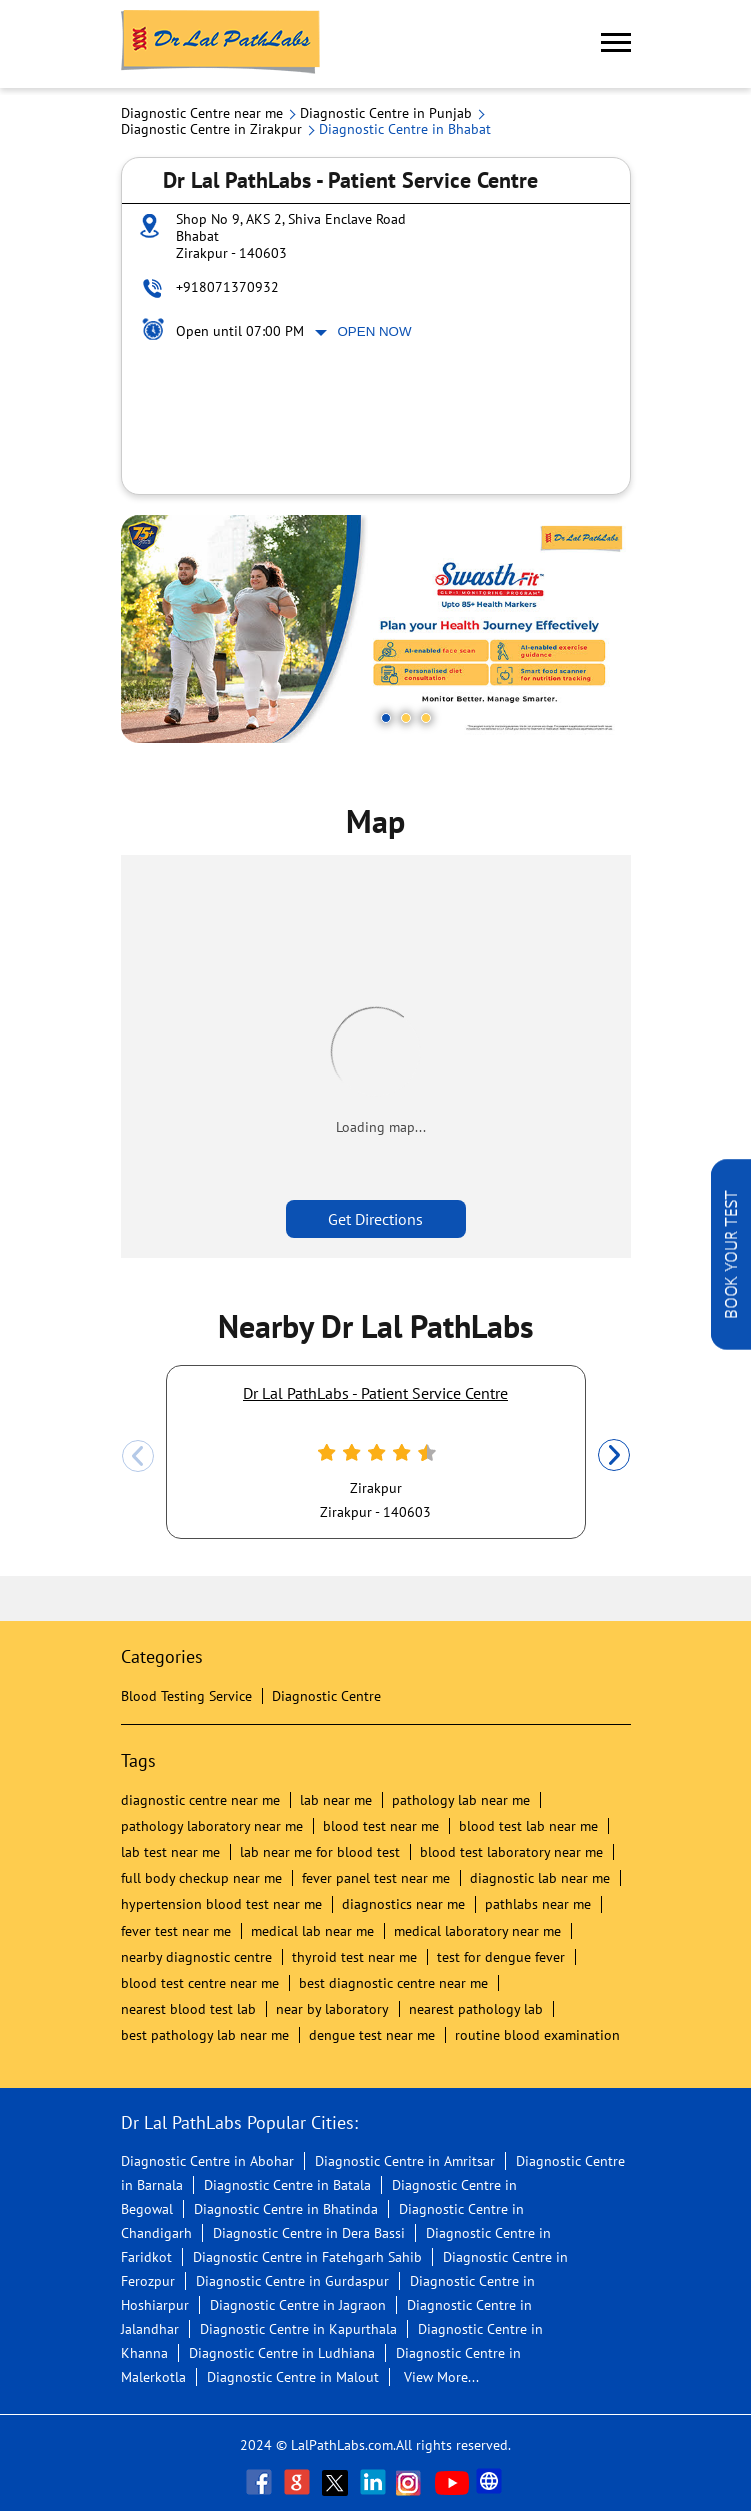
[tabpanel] (376, 629)
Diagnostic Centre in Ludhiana (282, 2353)
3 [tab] (426, 718)
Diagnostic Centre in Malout (293, 2377)
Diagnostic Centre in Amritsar (405, 2161)
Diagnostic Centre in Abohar (207, 2161)
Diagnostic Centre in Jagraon (298, 2305)
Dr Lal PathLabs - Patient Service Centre (375, 1393)
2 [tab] (406, 718)
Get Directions (375, 1219)
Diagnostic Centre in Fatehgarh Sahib (307, 2257)
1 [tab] (386, 718)
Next (614, 1456)
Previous (138, 1456)
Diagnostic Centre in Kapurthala (298, 2329)
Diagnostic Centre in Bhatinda (286, 2209)
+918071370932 (227, 287)
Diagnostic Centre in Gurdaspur (292, 2281)
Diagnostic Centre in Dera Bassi (309, 2233)
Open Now (375, 331)
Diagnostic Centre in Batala (287, 2185)
